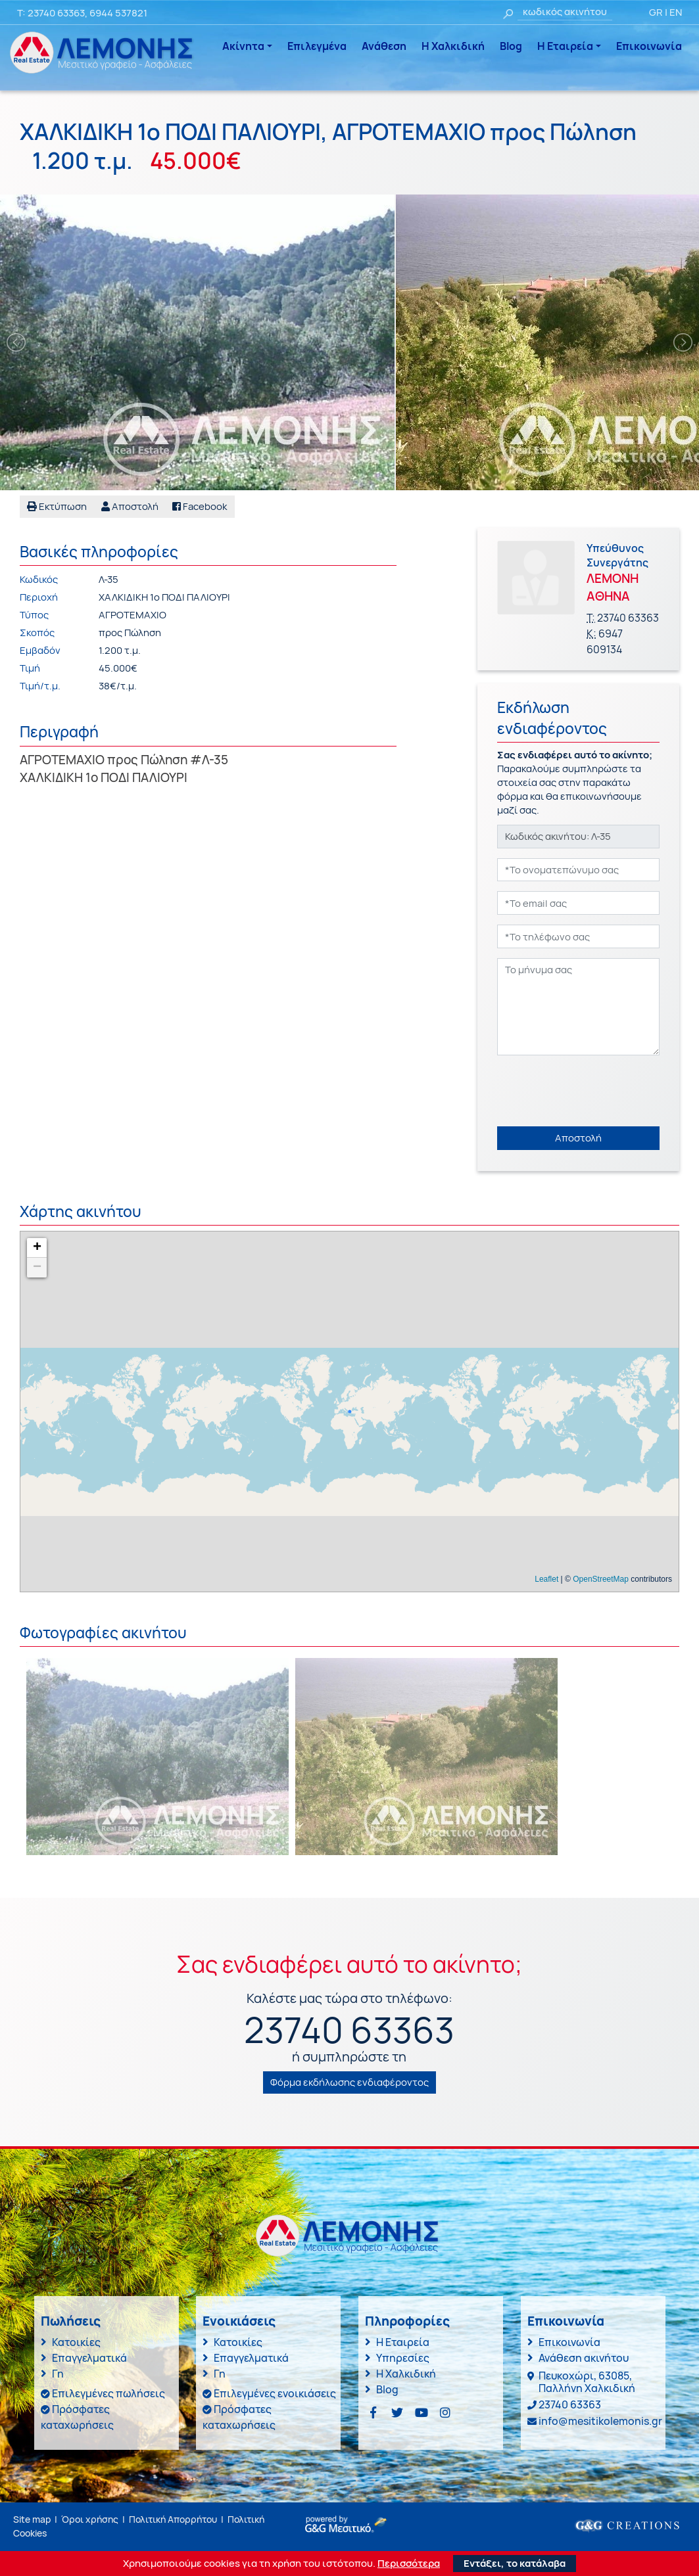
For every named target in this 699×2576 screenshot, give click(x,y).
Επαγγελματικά (89, 2358)
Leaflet (546, 1579)
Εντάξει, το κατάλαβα (515, 2563)
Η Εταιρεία (565, 46)
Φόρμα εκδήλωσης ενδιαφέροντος (349, 2082)
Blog (511, 46)
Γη (58, 2373)
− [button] (37, 1267)
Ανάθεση (384, 46)
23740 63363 (56, 13)
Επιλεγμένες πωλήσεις (108, 2393)
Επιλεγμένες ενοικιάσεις (275, 2393)
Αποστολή (578, 1138)
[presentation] (597, 1090)
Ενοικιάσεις (239, 2321)
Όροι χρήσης (89, 2519)
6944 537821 (118, 13)
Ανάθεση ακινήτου (584, 2358)
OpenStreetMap (601, 1579)
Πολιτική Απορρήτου (173, 2519)
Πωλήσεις (71, 2321)
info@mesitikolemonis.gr (600, 2421)
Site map (32, 2519)
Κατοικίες (76, 2342)
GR (656, 12)
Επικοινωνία (649, 46)
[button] (130, 506)
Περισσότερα (408, 2563)
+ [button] (37, 1248)
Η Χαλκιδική (453, 46)
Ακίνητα (243, 46)
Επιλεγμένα (317, 46)
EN (675, 12)
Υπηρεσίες (402, 2358)
